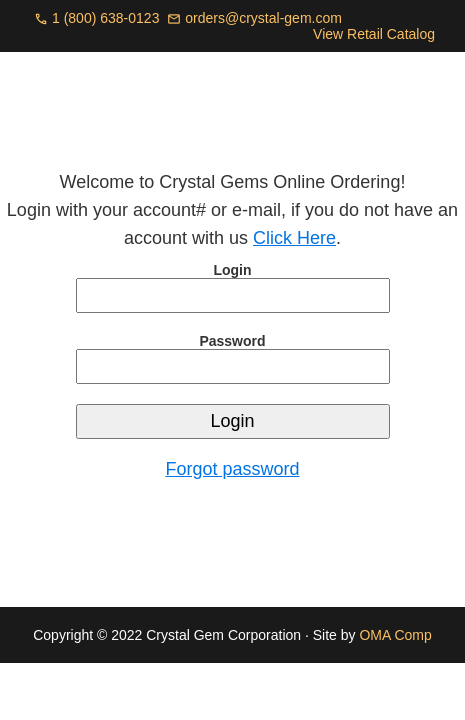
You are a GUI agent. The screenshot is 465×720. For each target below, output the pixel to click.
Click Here (294, 238)
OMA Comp (395, 635)
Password (232, 341)
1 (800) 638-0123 (105, 18)
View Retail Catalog (374, 34)
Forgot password (232, 469)
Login (232, 270)
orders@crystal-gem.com (263, 18)
